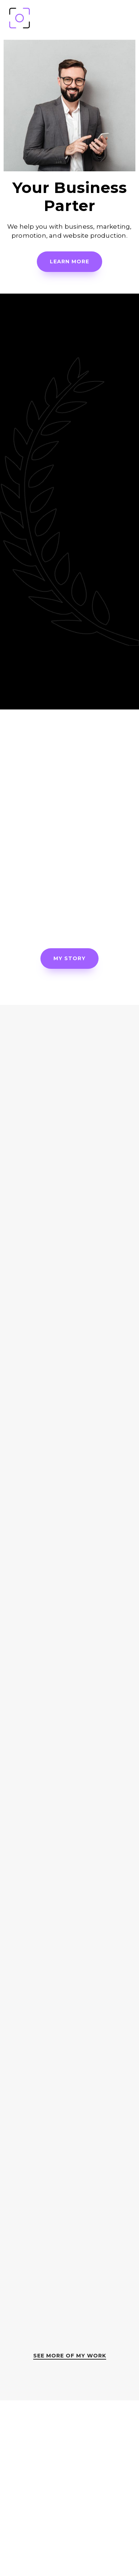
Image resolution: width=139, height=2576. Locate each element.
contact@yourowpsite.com (70, 2545)
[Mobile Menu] (128, 18)
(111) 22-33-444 (69, 2520)
